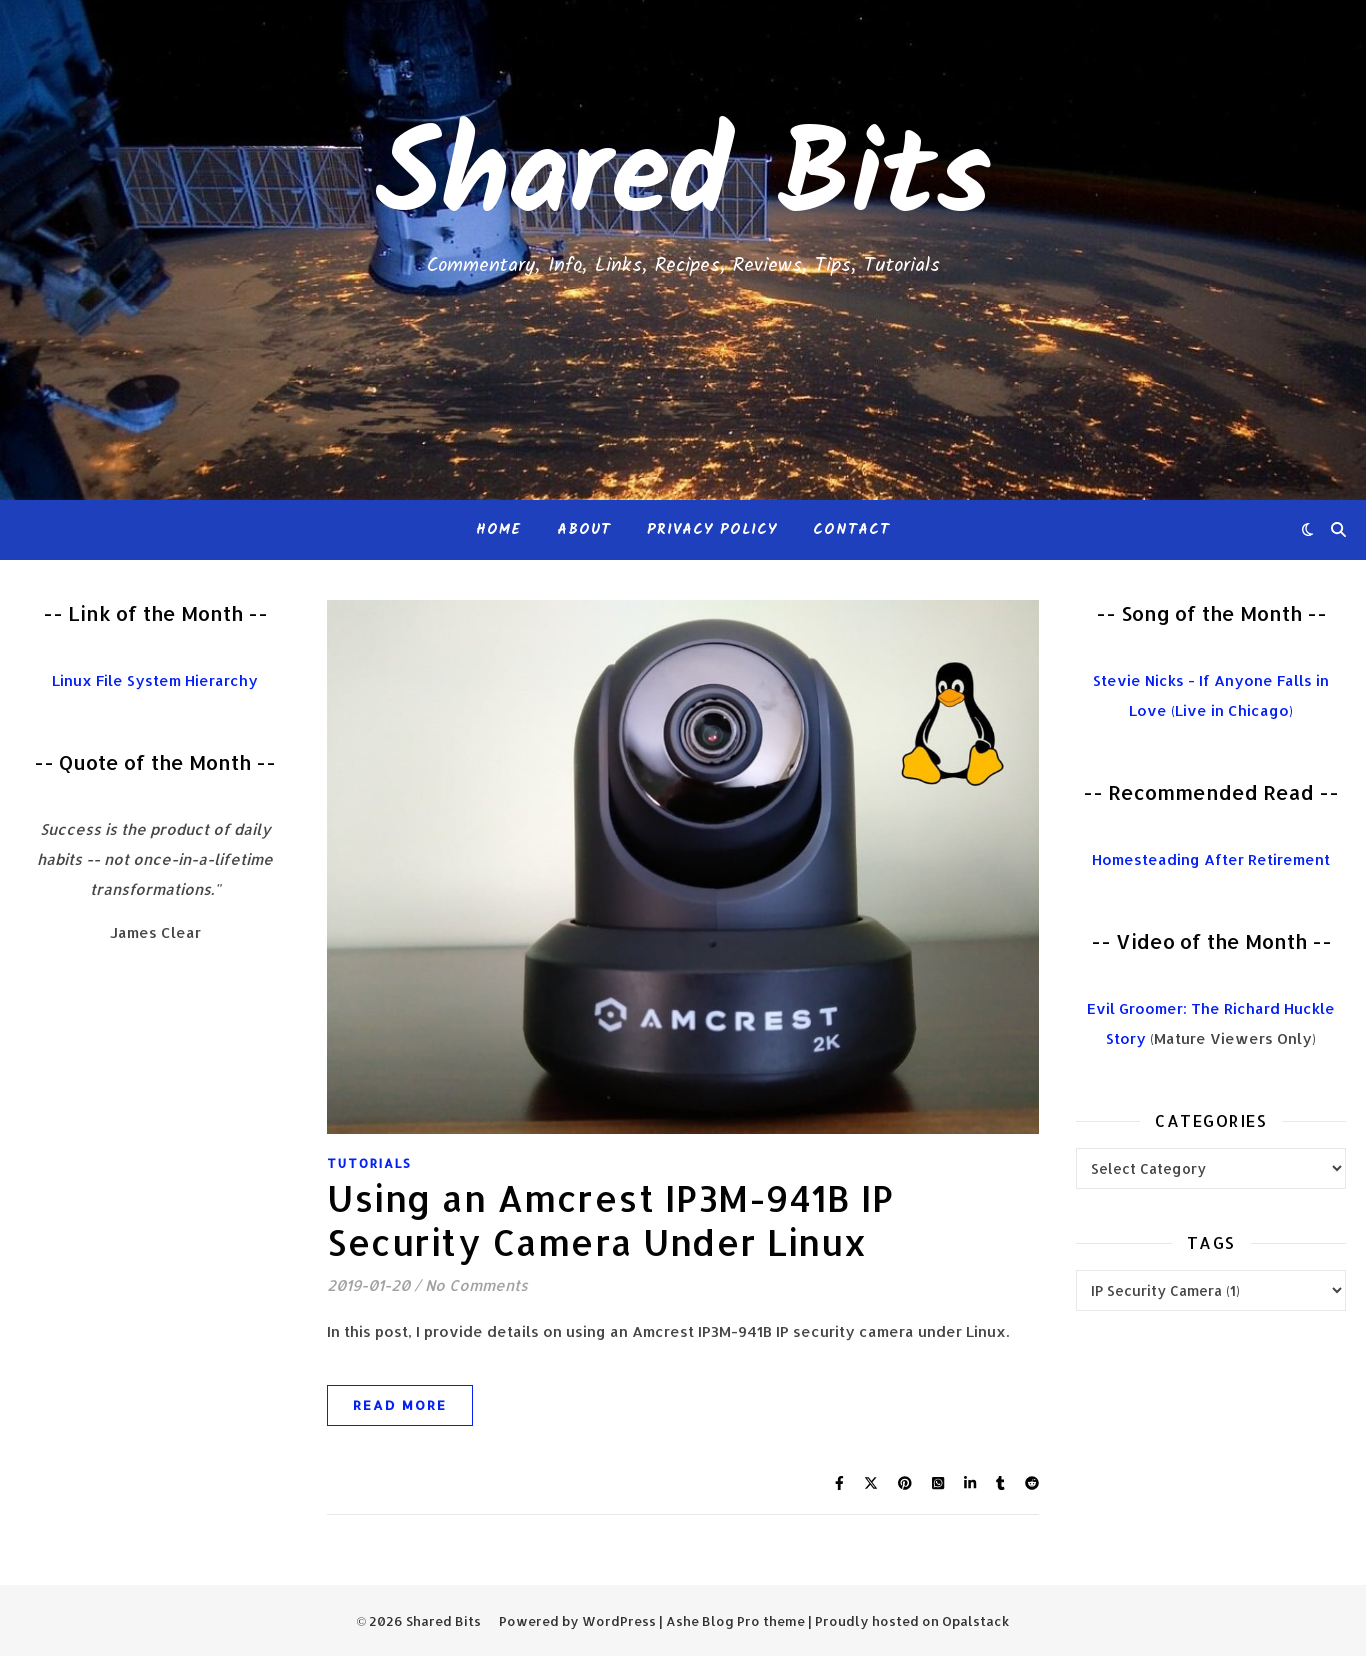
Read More (400, 1405)
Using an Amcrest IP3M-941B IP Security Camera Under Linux (610, 1220)
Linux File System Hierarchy (155, 680)
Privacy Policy (712, 530)
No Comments (476, 1285)
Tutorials (369, 1163)
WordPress (619, 1621)
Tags (1211, 1242)
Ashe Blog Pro (713, 1621)
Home (498, 530)
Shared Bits (683, 180)
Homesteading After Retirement (1211, 859)
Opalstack (975, 1621)
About (584, 530)
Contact (851, 530)
